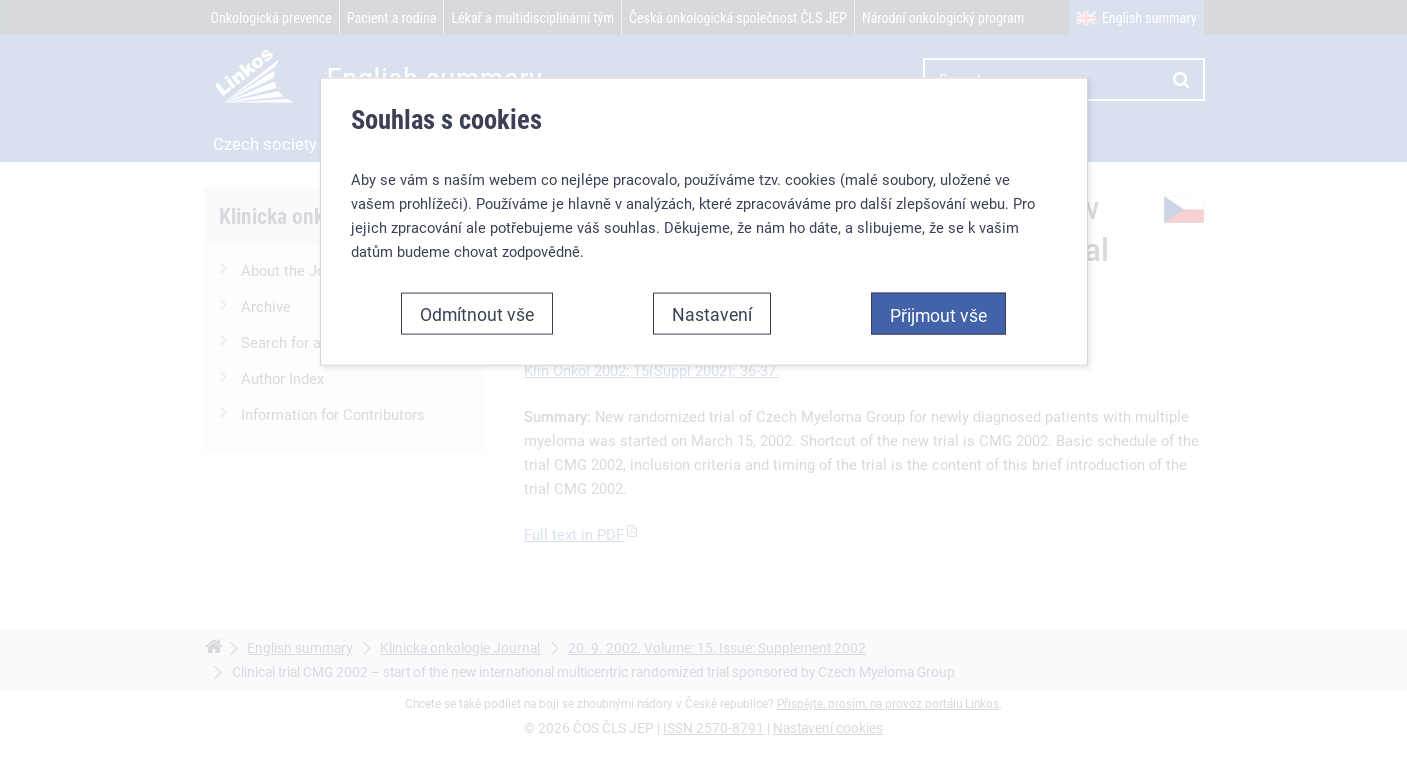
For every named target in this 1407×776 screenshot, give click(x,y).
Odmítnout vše (477, 314)
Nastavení (712, 314)
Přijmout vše (938, 315)
